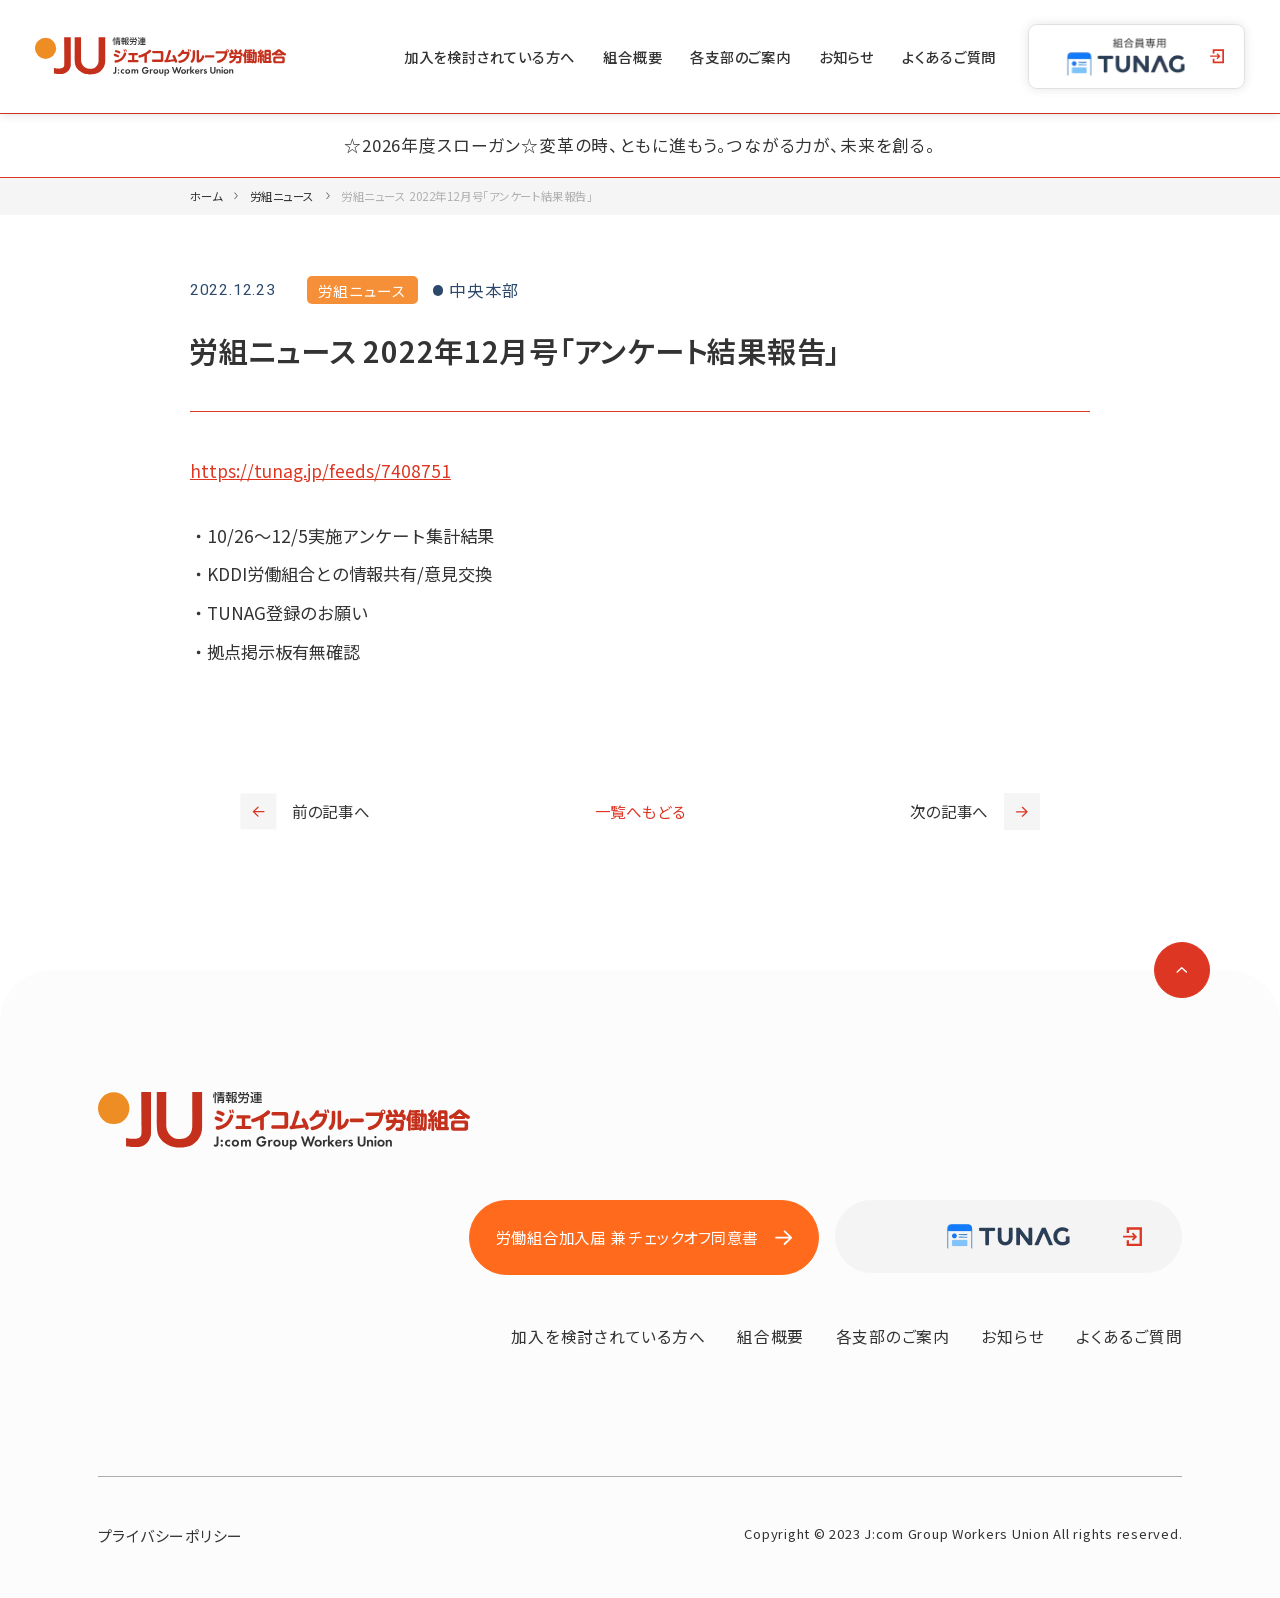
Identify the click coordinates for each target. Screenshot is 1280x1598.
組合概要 (632, 56)
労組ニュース (282, 196)
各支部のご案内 (740, 56)
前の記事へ (305, 811)
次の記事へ (975, 811)
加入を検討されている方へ (489, 56)
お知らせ (846, 56)
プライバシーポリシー (170, 1535)
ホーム (206, 196)
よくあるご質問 (949, 56)
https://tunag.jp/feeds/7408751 (320, 470)
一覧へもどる (640, 811)
